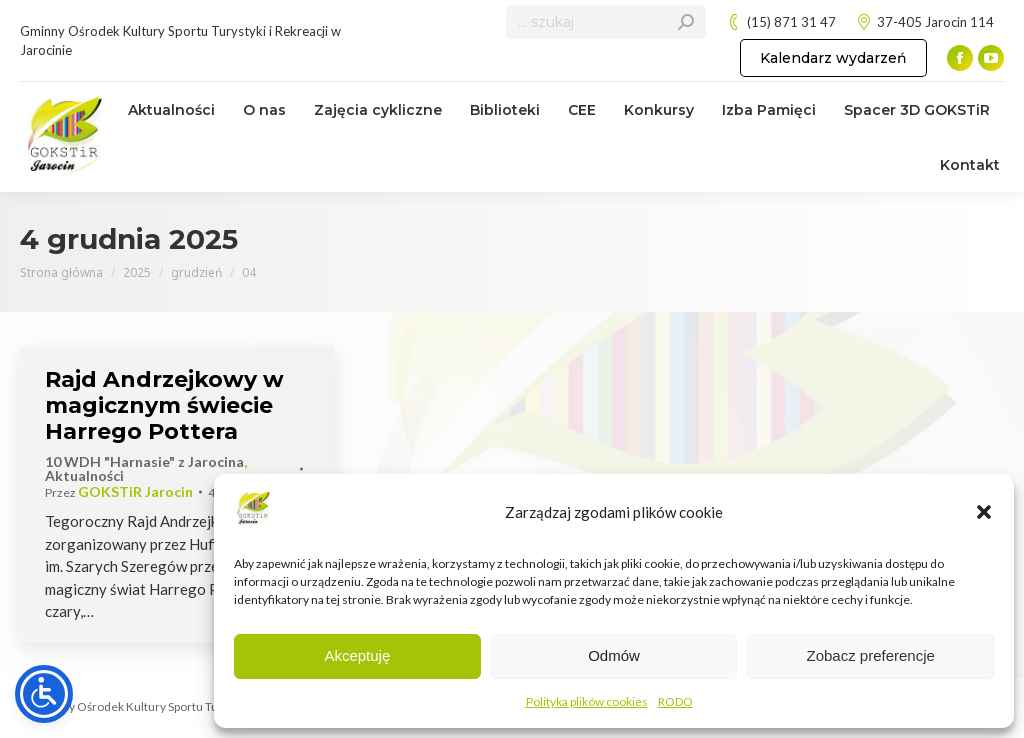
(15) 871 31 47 (781, 22)
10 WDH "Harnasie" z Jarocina (144, 461)
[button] (984, 512)
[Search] (606, 22)
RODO (675, 701)
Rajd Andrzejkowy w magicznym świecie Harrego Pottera (164, 405)
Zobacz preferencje (870, 655)
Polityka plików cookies (587, 701)
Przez (119, 492)
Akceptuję (357, 655)
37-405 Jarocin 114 (925, 22)
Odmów (614, 655)
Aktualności (84, 475)
